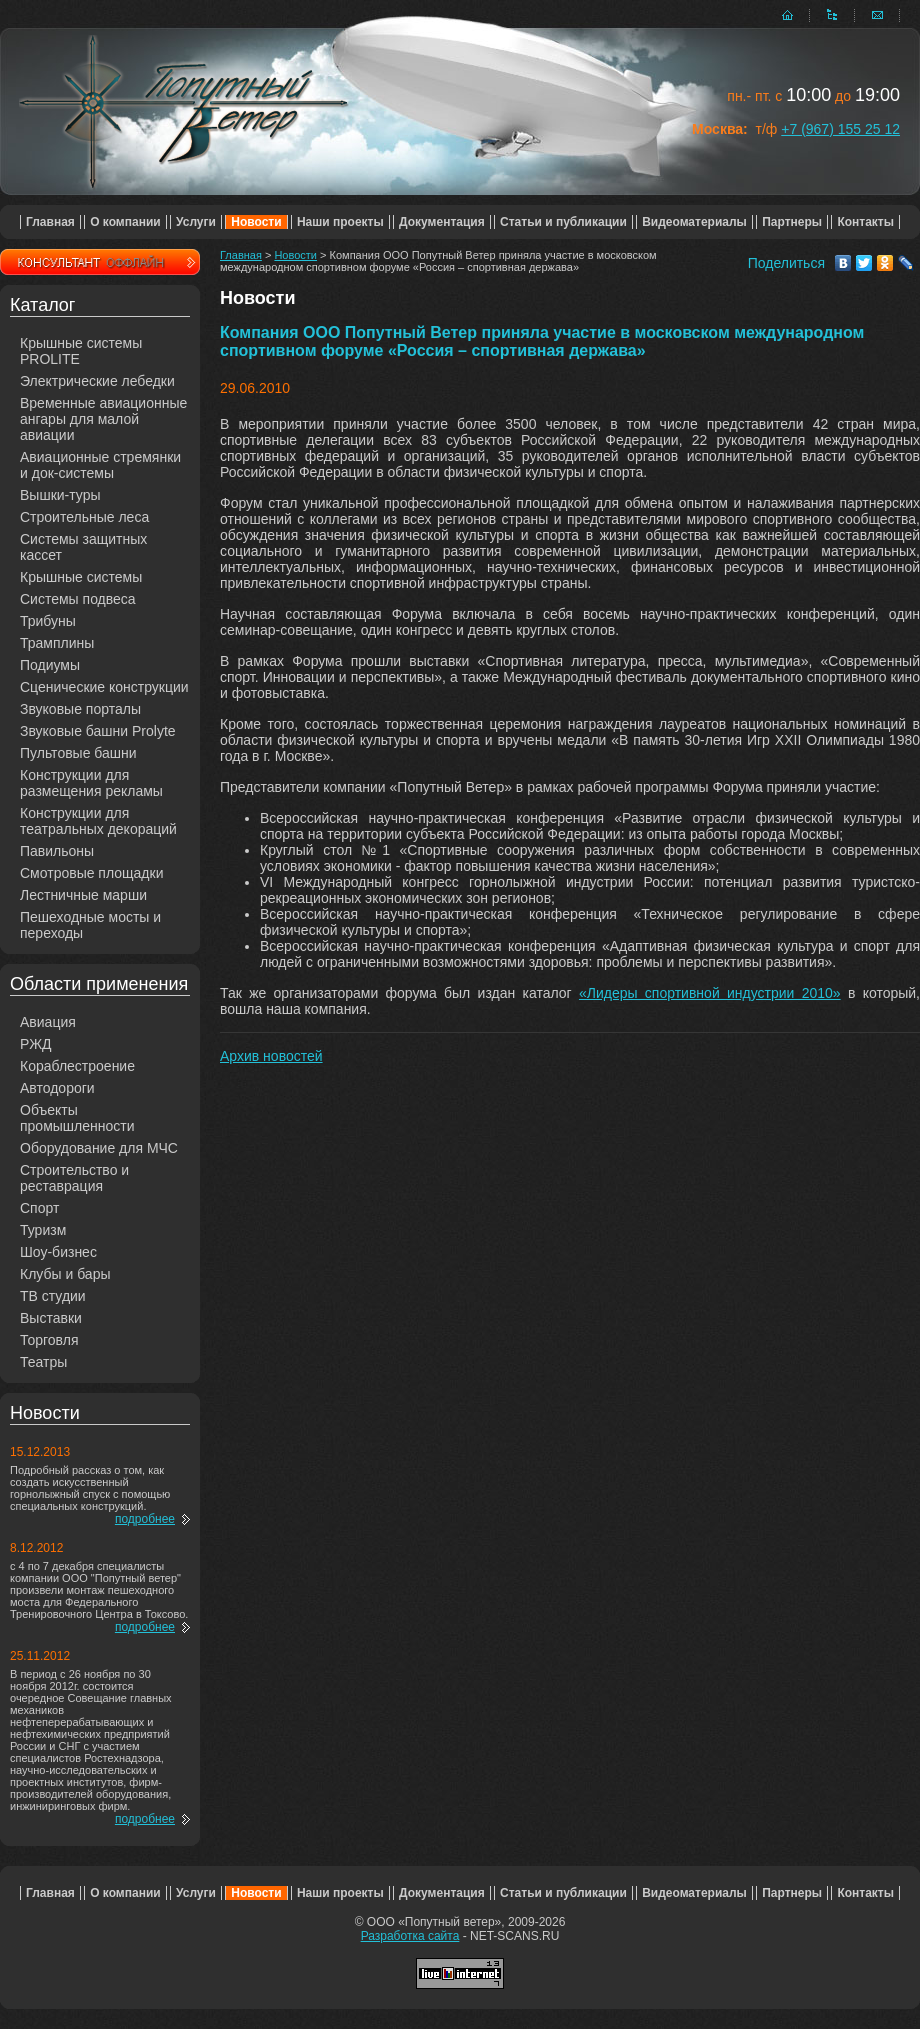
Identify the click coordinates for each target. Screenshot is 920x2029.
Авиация (48, 1022)
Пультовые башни (78, 753)
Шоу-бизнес (58, 1252)
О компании (125, 222)
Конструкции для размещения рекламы (91, 783)
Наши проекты (340, 222)
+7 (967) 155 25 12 (840, 129)
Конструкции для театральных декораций (98, 821)
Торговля (49, 1340)
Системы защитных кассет (83, 547)
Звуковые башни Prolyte (98, 731)
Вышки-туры (60, 495)
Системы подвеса (78, 599)
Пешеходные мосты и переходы (90, 925)
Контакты (865, 222)
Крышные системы (81, 577)
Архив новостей (271, 1056)
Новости (256, 222)
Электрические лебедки (97, 381)
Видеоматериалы (694, 222)
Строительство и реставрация (74, 1178)
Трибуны (48, 621)
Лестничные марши (83, 895)
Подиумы (50, 665)
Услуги (196, 222)
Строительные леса (84, 517)
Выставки (51, 1318)
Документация (442, 222)
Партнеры (792, 222)
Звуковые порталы (80, 709)
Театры (43, 1362)
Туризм (43, 1230)
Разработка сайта (410, 1936)
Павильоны (57, 851)
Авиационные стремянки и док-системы (100, 465)
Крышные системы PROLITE (81, 351)
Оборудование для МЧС (99, 1148)
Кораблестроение (77, 1066)
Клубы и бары (65, 1274)
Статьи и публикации (563, 222)
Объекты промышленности (77, 1118)
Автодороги (57, 1088)
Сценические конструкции (104, 687)
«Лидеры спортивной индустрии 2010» (710, 993)
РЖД (36, 1044)
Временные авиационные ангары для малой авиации (103, 419)
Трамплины (57, 643)
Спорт (39, 1208)
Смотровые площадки (92, 873)
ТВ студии (53, 1296)
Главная (50, 222)
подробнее (145, 1519)
